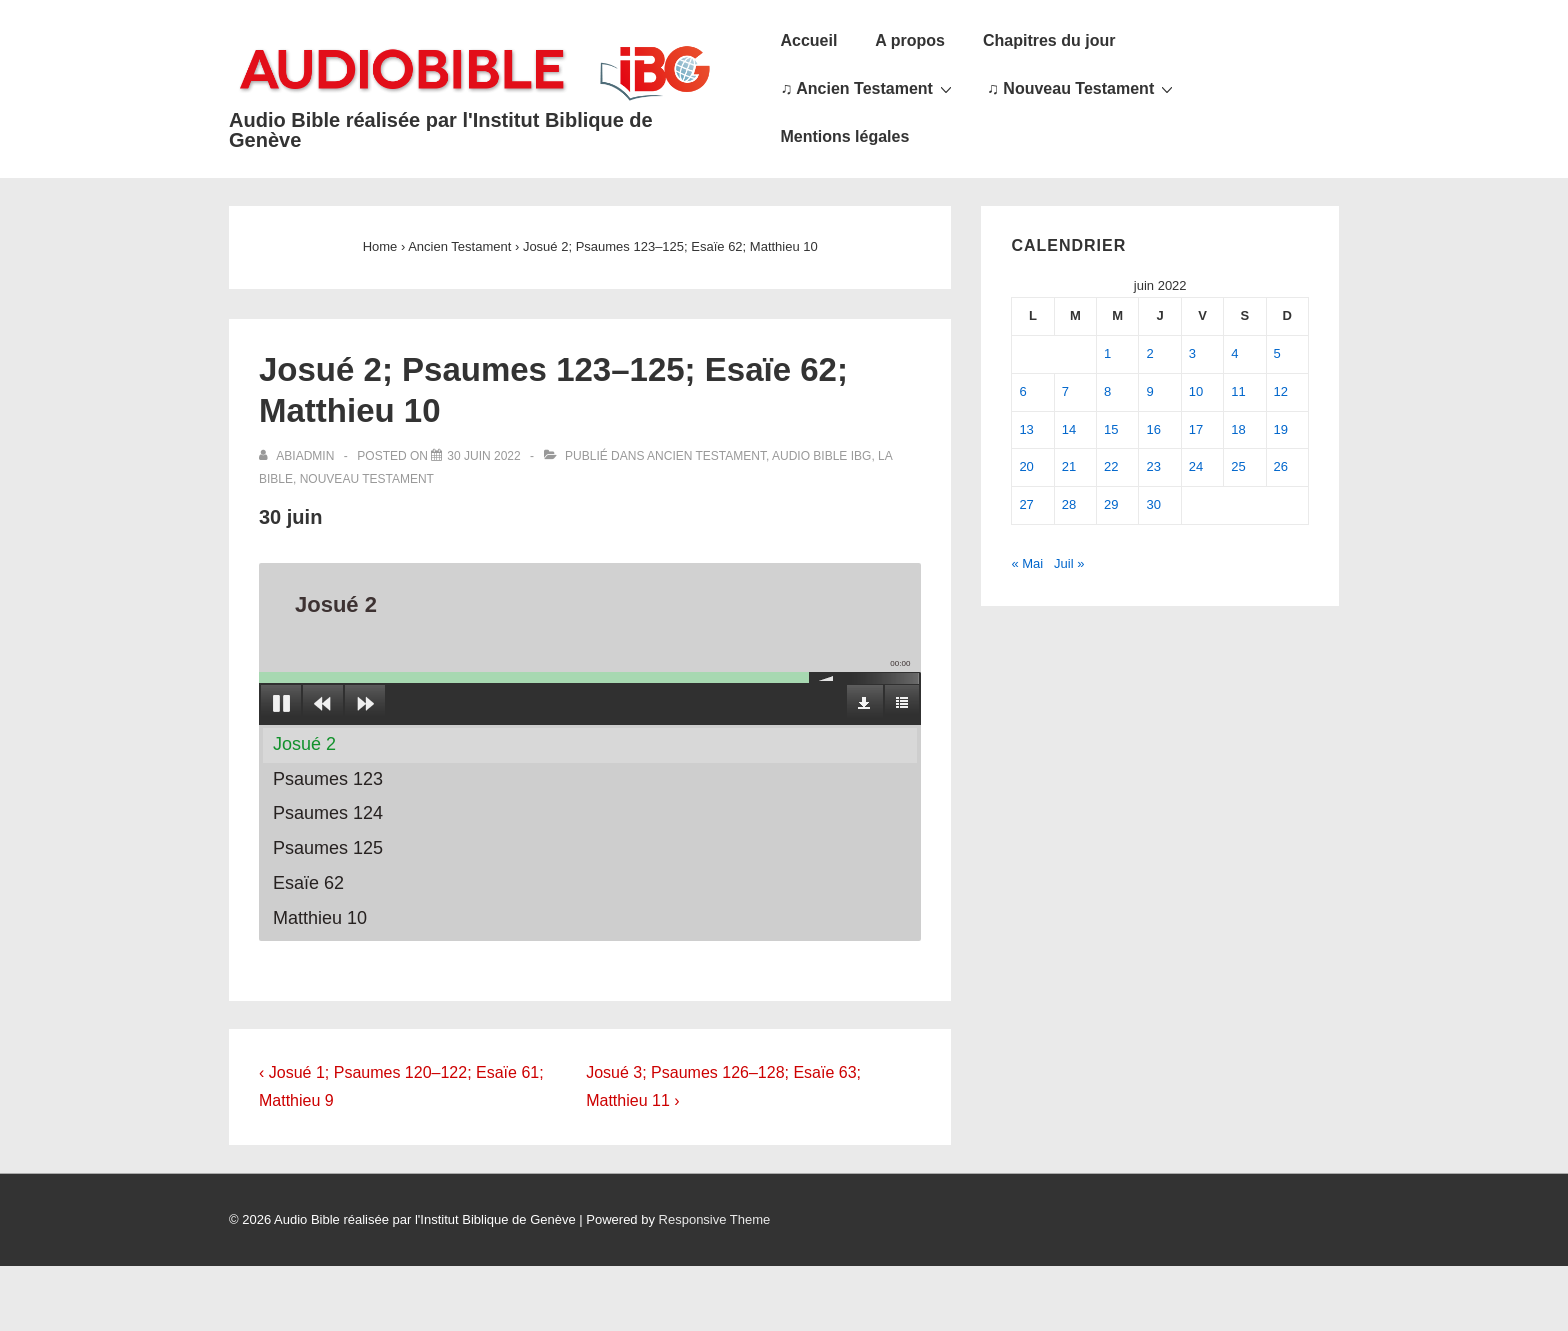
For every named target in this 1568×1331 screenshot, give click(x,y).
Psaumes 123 (328, 779)
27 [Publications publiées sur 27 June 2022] (1026, 504)
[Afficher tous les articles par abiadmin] (298, 456)
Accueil (808, 40)
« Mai (1027, 563)
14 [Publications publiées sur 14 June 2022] (1069, 429)
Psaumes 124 (328, 813)
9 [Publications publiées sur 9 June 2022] (1149, 391)
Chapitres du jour (1049, 40)
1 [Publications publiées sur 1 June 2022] (1107, 353)
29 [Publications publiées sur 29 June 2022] (1111, 504)
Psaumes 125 (328, 848)
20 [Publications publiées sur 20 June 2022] (1026, 466)
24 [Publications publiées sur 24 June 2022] (1196, 466)
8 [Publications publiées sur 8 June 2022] (1107, 391)
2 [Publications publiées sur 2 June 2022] (1149, 353)
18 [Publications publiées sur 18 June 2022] (1238, 429)
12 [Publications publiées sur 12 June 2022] (1281, 391)
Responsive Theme (715, 1219)
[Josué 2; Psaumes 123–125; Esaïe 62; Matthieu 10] (483, 456)
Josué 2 (304, 744)
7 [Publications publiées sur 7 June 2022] (1065, 391)
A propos (910, 40)
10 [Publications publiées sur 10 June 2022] (1196, 391)
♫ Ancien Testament (868, 88)
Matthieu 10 (320, 918)
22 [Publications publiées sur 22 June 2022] (1111, 466)
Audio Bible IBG (821, 456)
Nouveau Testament (367, 479)
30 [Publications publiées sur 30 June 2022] (1153, 504)
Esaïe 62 (308, 883)
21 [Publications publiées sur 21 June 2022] (1069, 466)
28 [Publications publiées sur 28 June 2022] (1069, 504)
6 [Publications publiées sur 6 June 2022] (1022, 391)
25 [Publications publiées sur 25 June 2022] (1238, 466)
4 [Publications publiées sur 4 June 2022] (1234, 353)
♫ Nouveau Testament (1082, 88)
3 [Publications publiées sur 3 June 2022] (1192, 353)
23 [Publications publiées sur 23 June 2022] (1153, 466)
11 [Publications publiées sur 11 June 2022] (1238, 391)
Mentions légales (844, 136)
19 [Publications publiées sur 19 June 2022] (1281, 429)
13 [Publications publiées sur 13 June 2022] (1026, 429)
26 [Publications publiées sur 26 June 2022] (1281, 466)
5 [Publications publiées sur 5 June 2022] (1277, 353)
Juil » (1069, 563)
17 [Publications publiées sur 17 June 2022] (1196, 429)
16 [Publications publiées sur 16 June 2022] (1153, 429)
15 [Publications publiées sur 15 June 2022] (1111, 429)
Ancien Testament (706, 456)
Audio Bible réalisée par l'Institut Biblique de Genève (441, 130)
